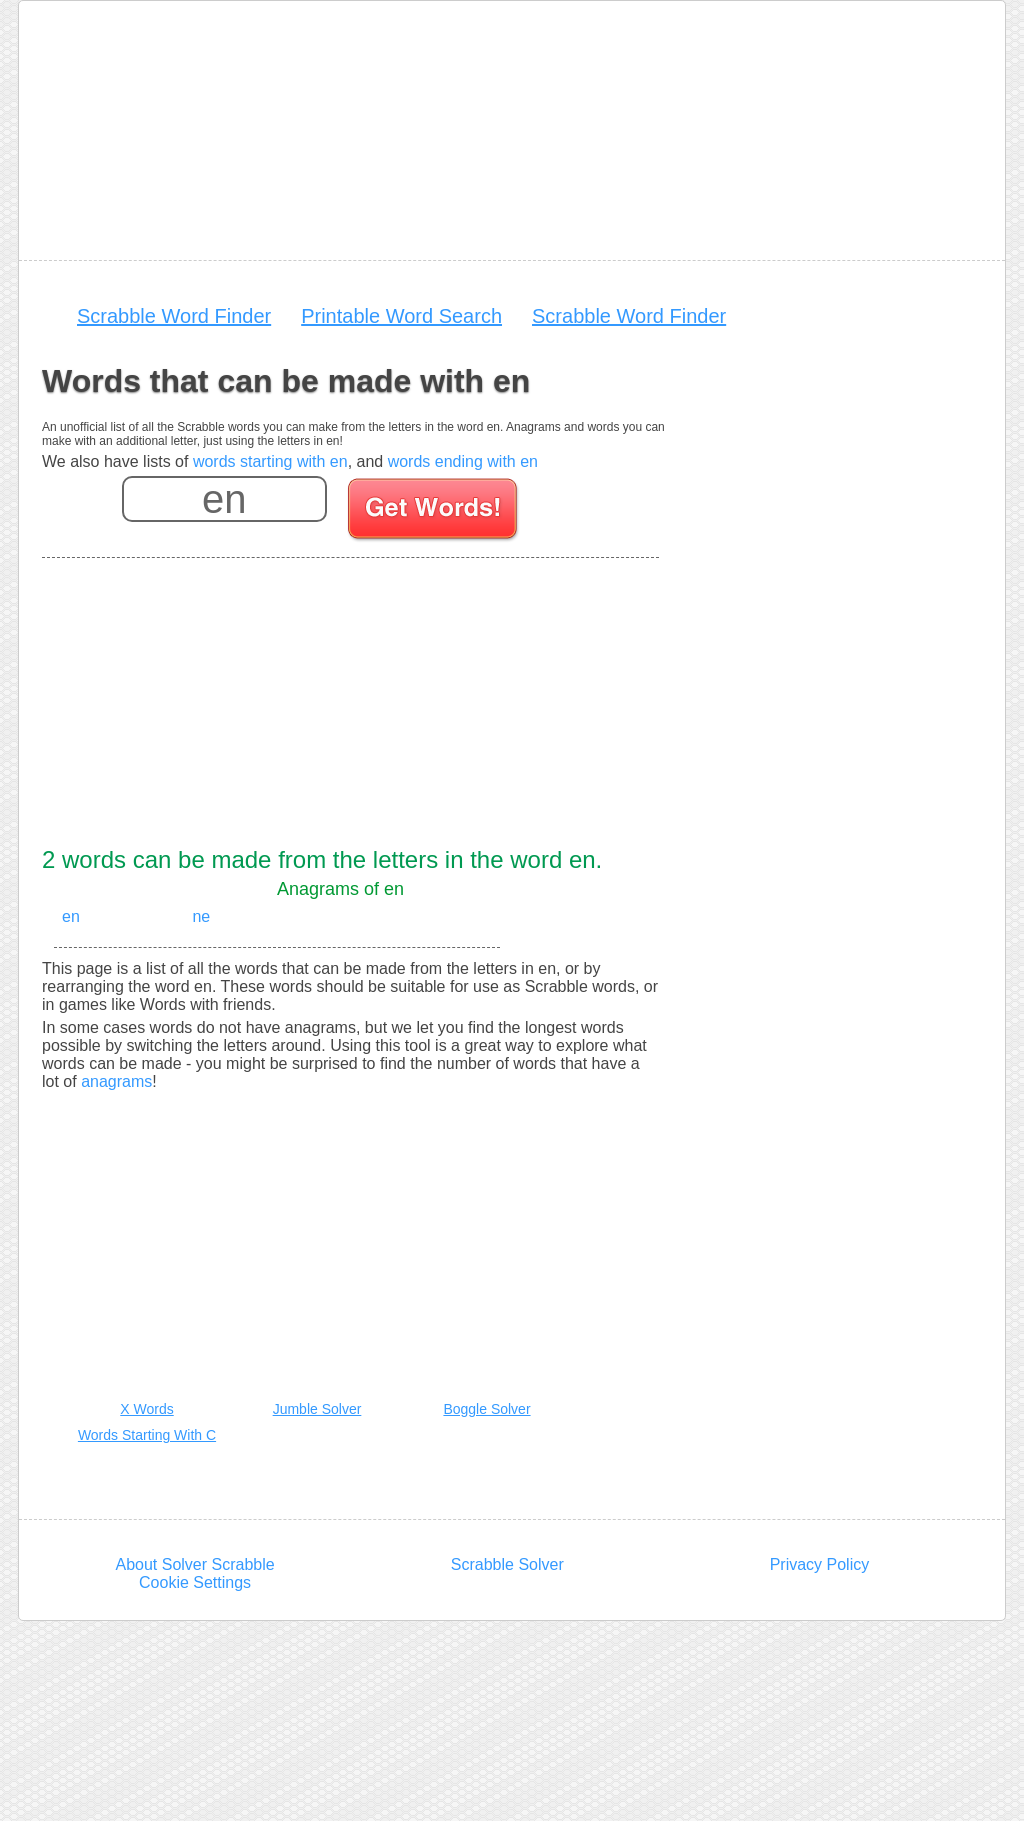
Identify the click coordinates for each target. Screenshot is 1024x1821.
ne (201, 916)
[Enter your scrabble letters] (224, 499)
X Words (146, 1409)
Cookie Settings (195, 1582)
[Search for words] (434, 512)
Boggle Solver (486, 1409)
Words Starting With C (147, 1435)
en (71, 916)
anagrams (116, 1081)
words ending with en (463, 461)
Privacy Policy (820, 1564)
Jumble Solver (317, 1409)
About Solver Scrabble (194, 1564)
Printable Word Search (401, 316)
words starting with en (270, 461)
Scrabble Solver (507, 1564)
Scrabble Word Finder (174, 316)
